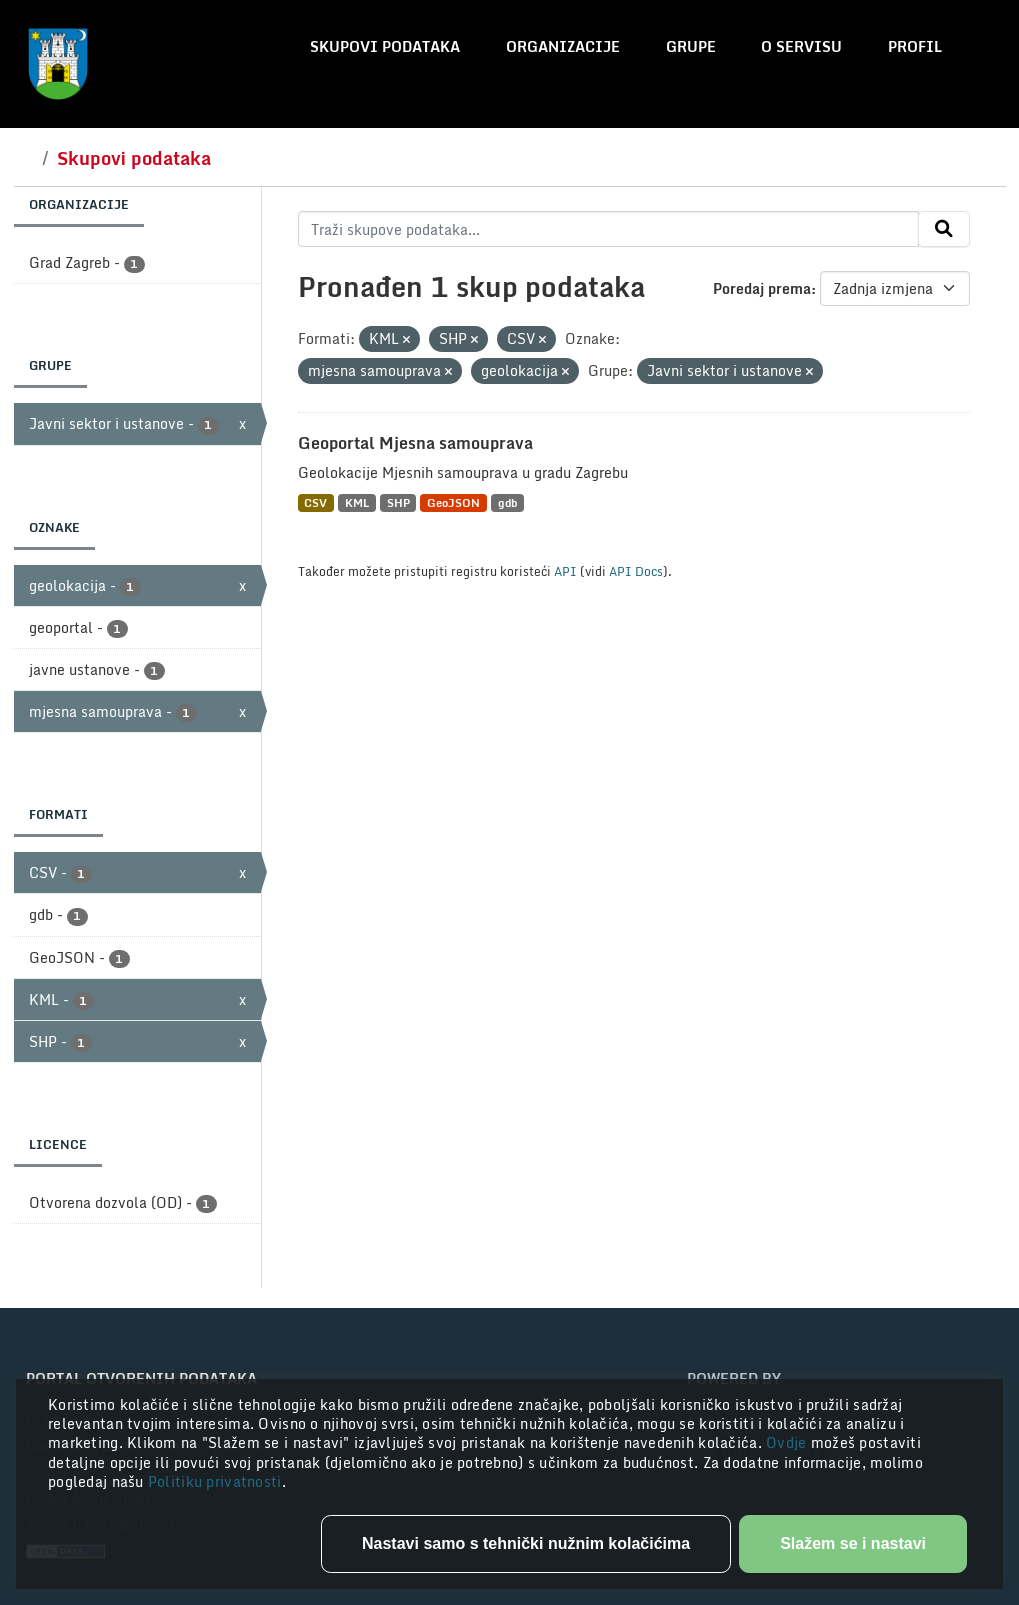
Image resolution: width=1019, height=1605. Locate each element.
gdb (507, 502)
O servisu (801, 46)
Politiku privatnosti (215, 1481)
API (565, 571)
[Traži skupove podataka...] (608, 229)
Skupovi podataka (385, 46)
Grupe (691, 46)
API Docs (636, 571)
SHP (398, 502)
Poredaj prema (762, 288)
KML (357, 502)
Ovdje (788, 1442)
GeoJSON (453, 502)
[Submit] (944, 229)
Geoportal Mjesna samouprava (415, 443)
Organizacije (563, 46)
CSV (315, 502)
